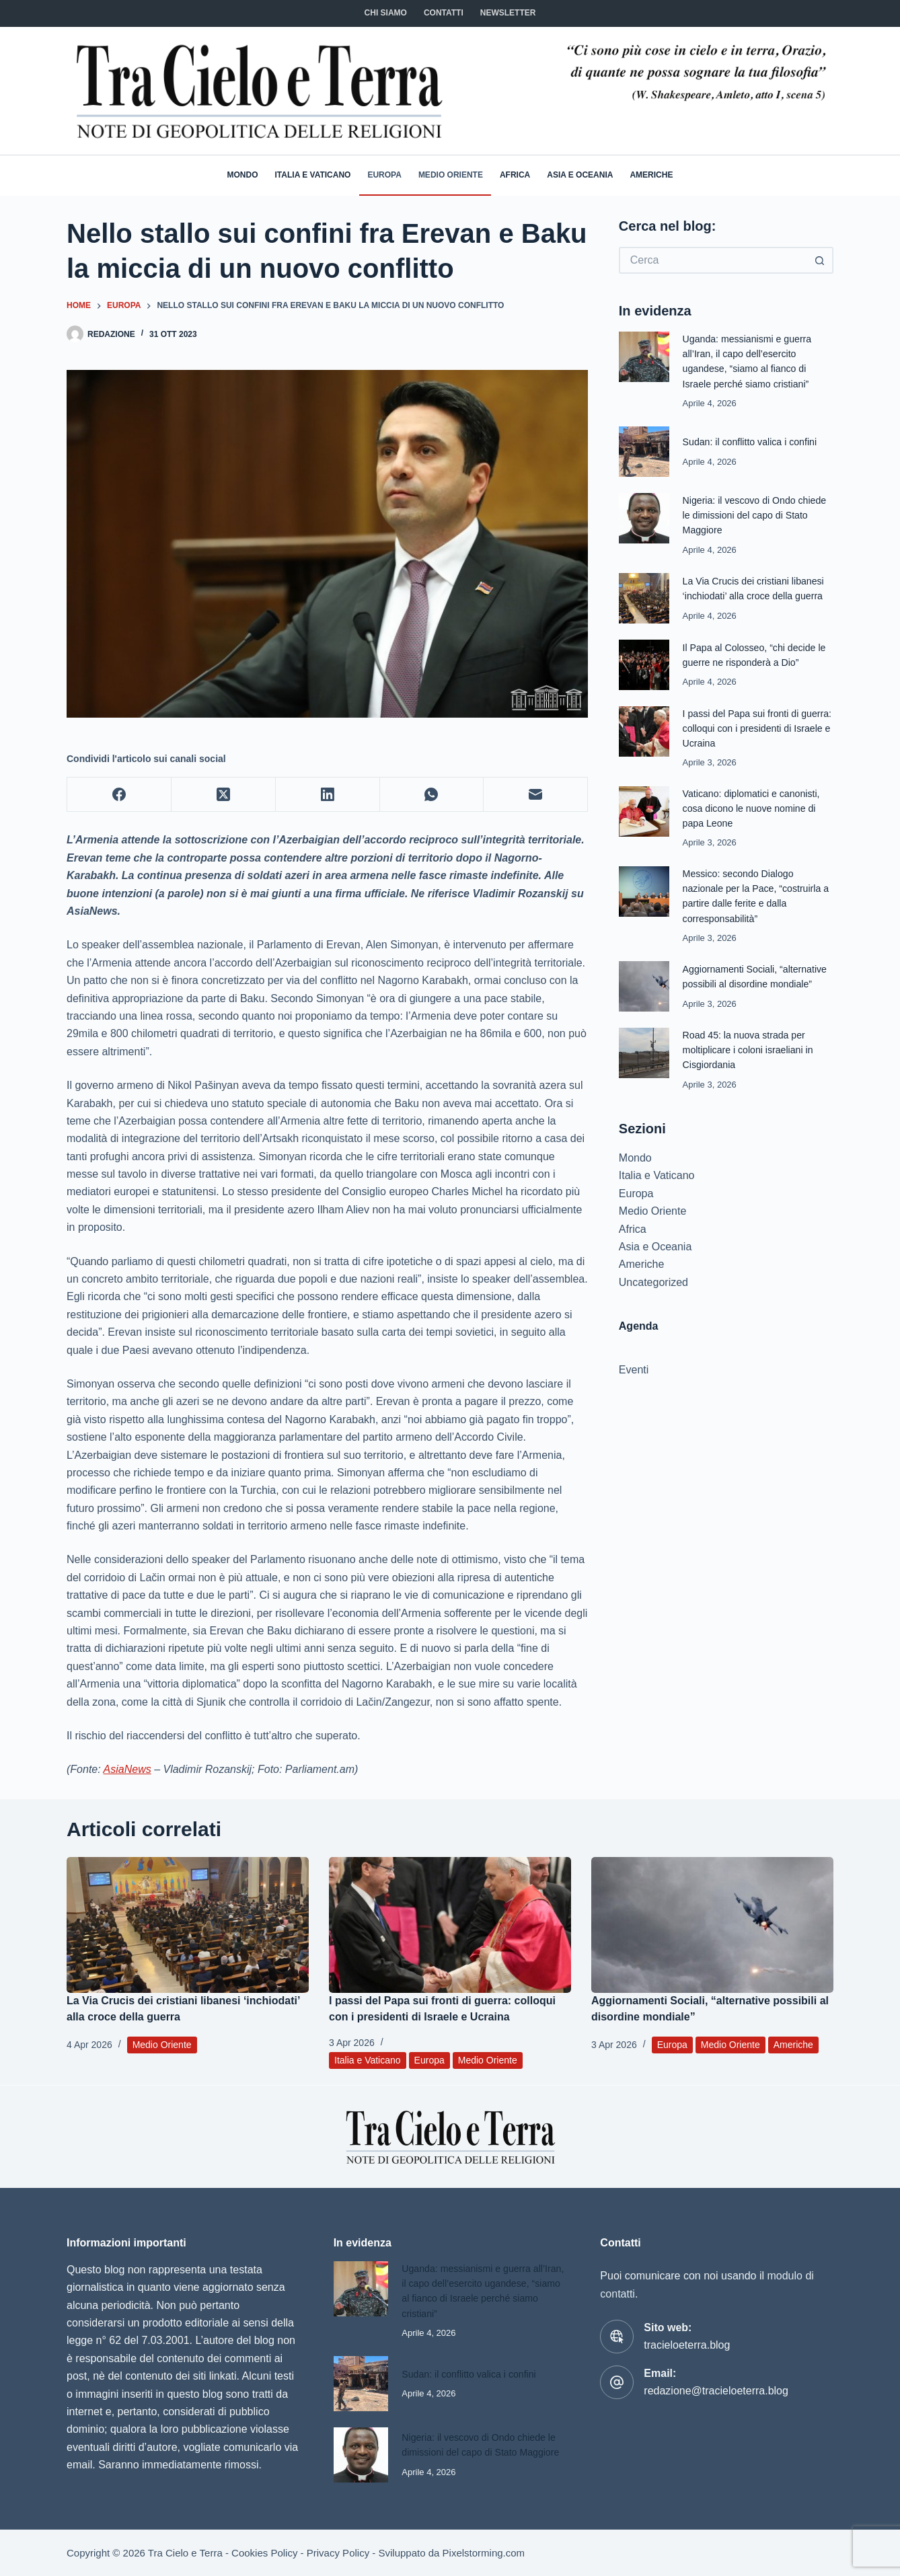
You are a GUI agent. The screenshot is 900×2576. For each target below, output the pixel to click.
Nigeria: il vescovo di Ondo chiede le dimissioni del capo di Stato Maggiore (758, 515)
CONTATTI (443, 12)
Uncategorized (653, 1281)
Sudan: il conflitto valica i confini (753, 442)
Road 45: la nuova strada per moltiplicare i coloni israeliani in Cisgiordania (751, 1050)
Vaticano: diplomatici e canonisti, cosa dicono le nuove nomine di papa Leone (754, 808)
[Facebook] (119, 795)
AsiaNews (127, 1769)
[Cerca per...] (713, 260)
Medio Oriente (450, 175)
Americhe (651, 175)
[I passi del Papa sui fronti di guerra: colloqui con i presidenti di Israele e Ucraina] (450, 1925)
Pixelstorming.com (484, 2553)
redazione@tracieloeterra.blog (716, 2390)
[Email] (536, 795)
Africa (515, 175)
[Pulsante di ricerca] (820, 260)
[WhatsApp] (432, 795)
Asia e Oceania (580, 175)
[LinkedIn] (328, 795)
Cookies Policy (264, 2553)
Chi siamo (386, 12)
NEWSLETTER (508, 12)
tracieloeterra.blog (687, 2345)
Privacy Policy (338, 2553)
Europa (384, 175)
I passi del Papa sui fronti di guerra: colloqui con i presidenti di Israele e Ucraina (757, 728)
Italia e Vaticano (313, 175)
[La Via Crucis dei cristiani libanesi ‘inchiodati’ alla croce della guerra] (188, 1925)
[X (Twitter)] (224, 795)
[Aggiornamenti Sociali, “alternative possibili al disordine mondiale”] (712, 1925)
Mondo (242, 175)
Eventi (633, 1369)
